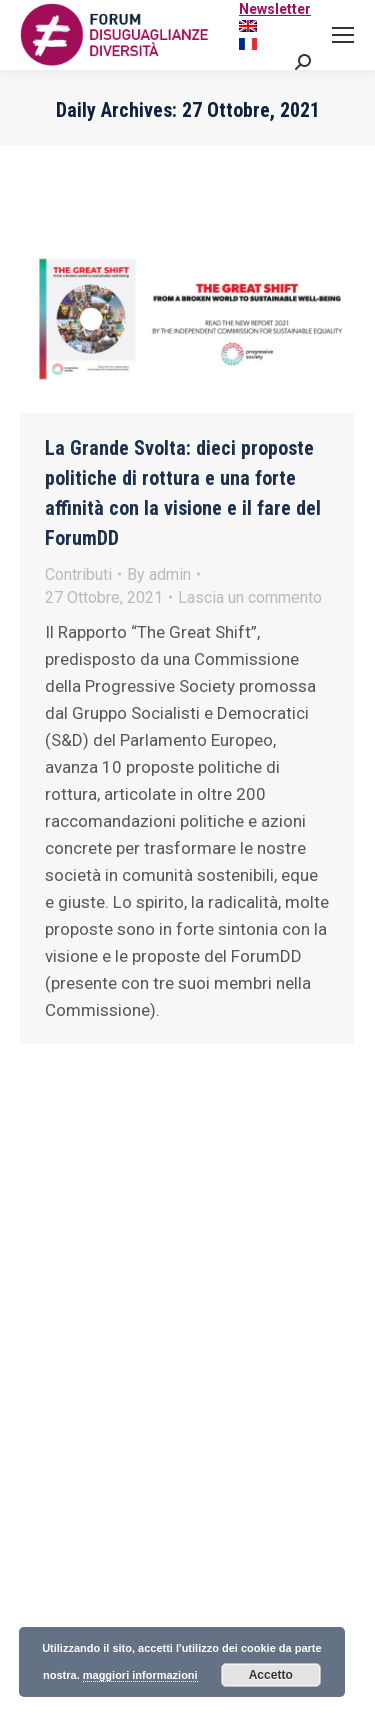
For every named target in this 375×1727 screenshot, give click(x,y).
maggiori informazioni (140, 1675)
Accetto (271, 1675)
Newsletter (275, 9)
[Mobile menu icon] (343, 35)
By (159, 574)
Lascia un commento (250, 597)
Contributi (78, 574)
